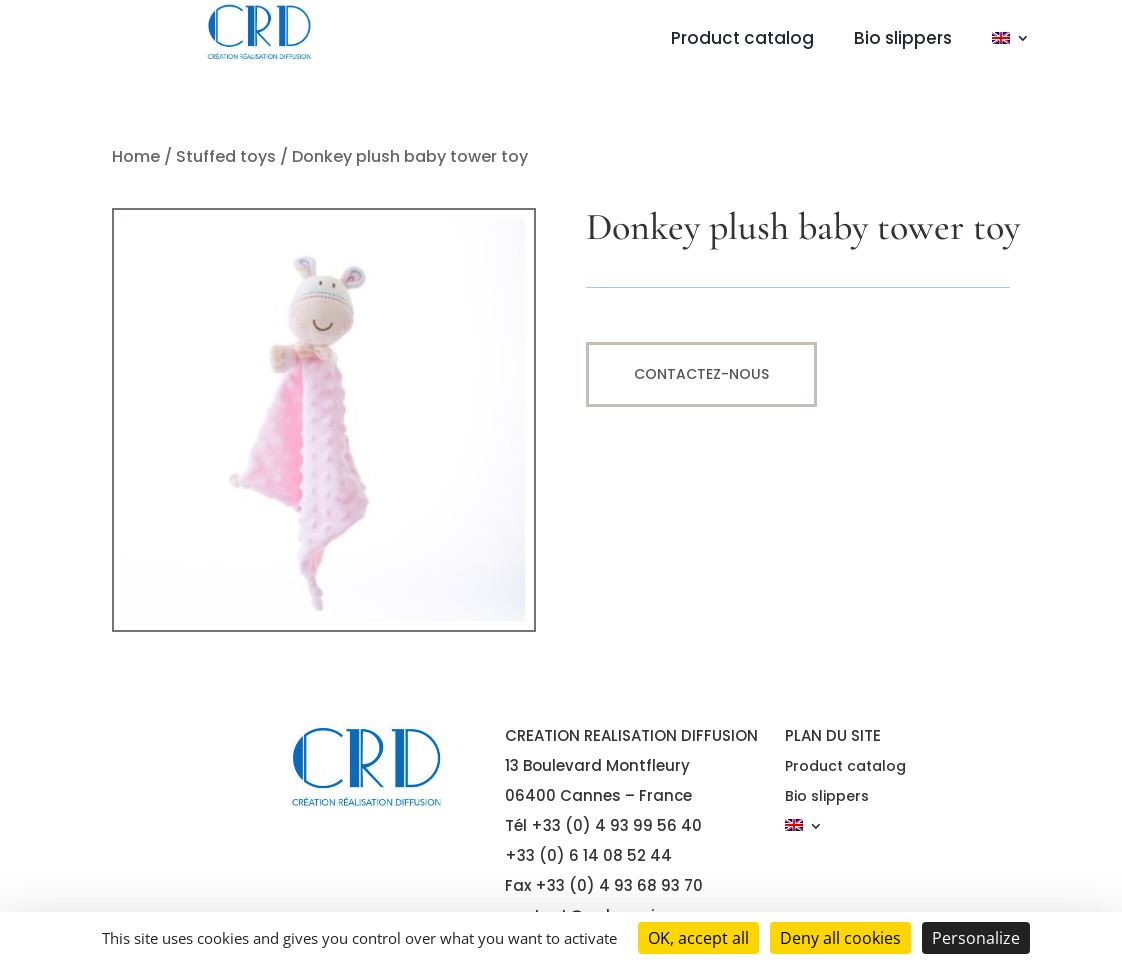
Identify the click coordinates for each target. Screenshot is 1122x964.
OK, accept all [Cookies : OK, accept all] (698, 938)
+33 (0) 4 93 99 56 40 (616, 825)
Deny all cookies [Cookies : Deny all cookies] (840, 938)
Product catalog (742, 40)
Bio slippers (903, 40)
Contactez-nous (701, 374)
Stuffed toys (226, 156)
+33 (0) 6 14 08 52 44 (588, 855)
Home (136, 156)
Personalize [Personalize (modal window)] (976, 938)
